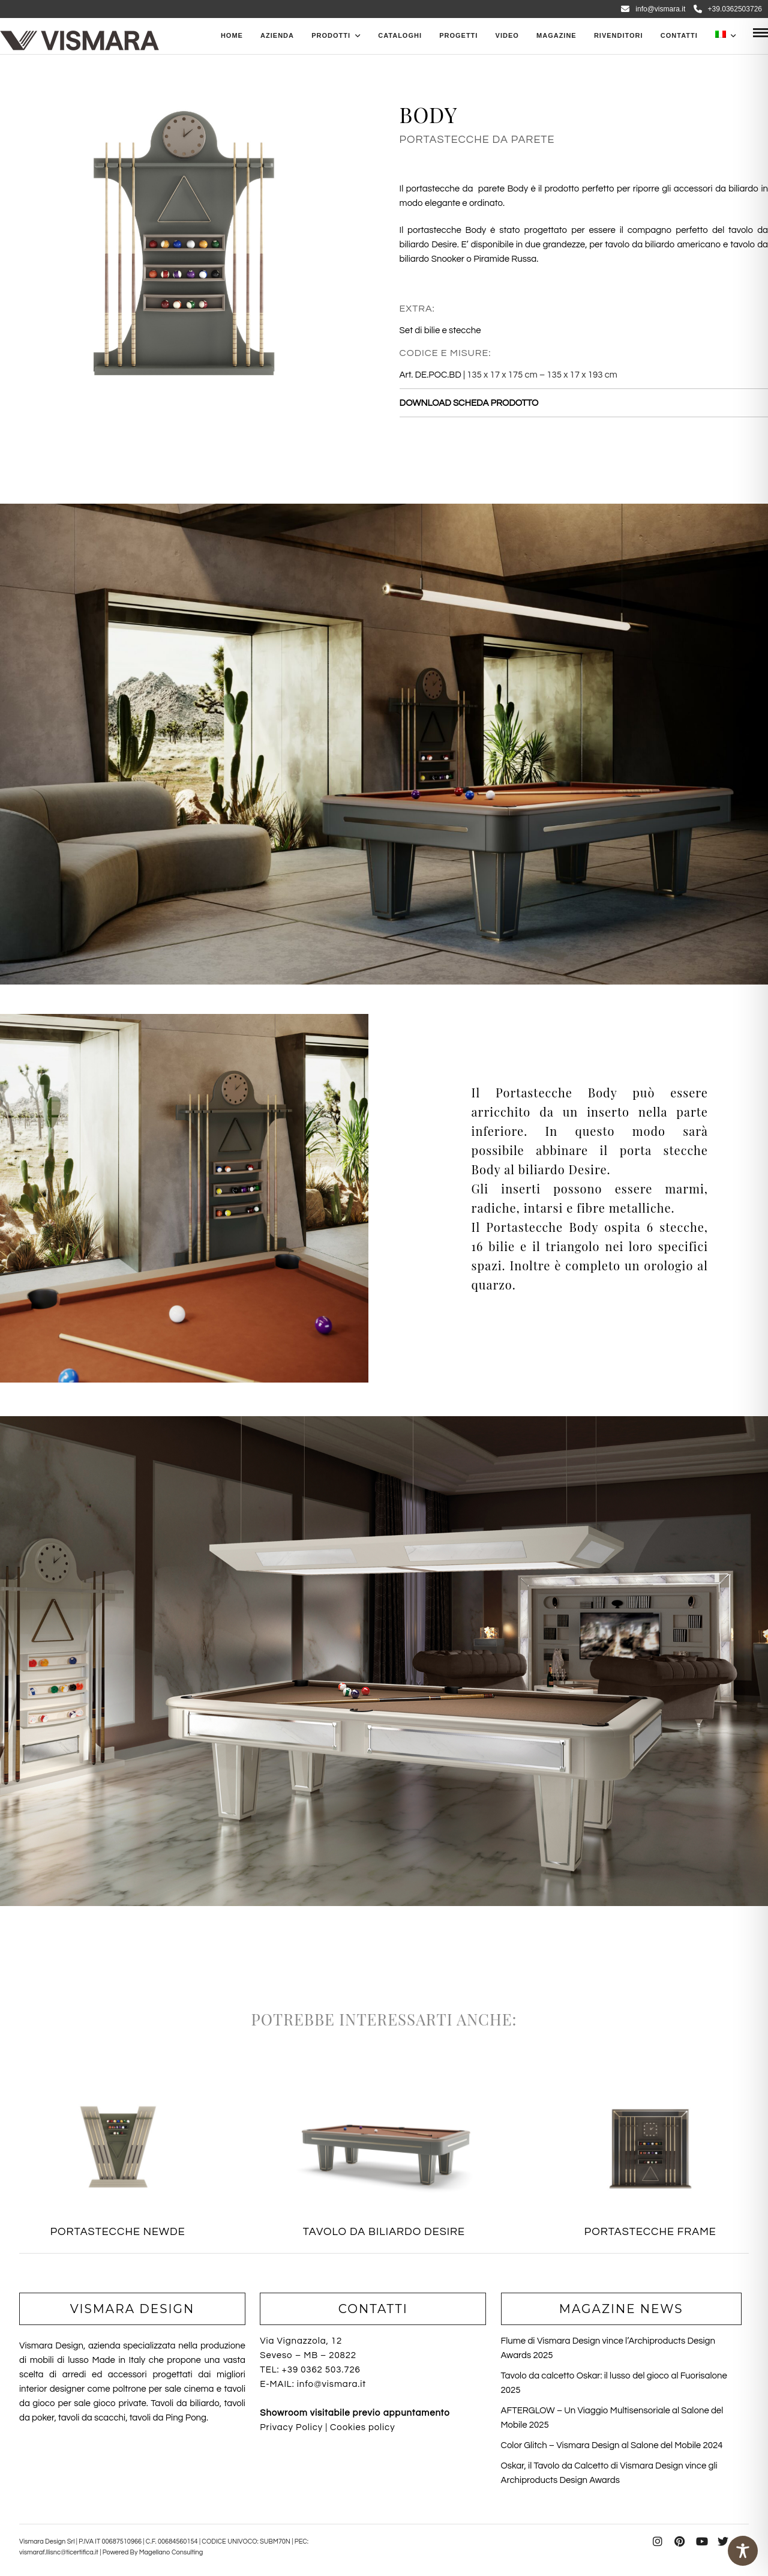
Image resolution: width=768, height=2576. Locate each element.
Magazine (556, 35)
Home (232, 35)
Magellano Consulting (171, 2552)
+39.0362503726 (728, 9)
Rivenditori (618, 35)
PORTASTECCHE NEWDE (117, 2231)
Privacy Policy (291, 2427)
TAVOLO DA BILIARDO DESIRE (384, 2231)
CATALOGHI (400, 35)
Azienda (277, 35)
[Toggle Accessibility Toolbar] (743, 2551)
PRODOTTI (330, 35)
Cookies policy (362, 2427)
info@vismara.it (653, 9)
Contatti (679, 35)
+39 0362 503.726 (321, 2369)
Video (507, 35)
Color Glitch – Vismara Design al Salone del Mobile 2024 (612, 2445)
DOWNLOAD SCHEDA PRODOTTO (469, 403)
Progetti (458, 35)
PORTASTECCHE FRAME (650, 2231)
